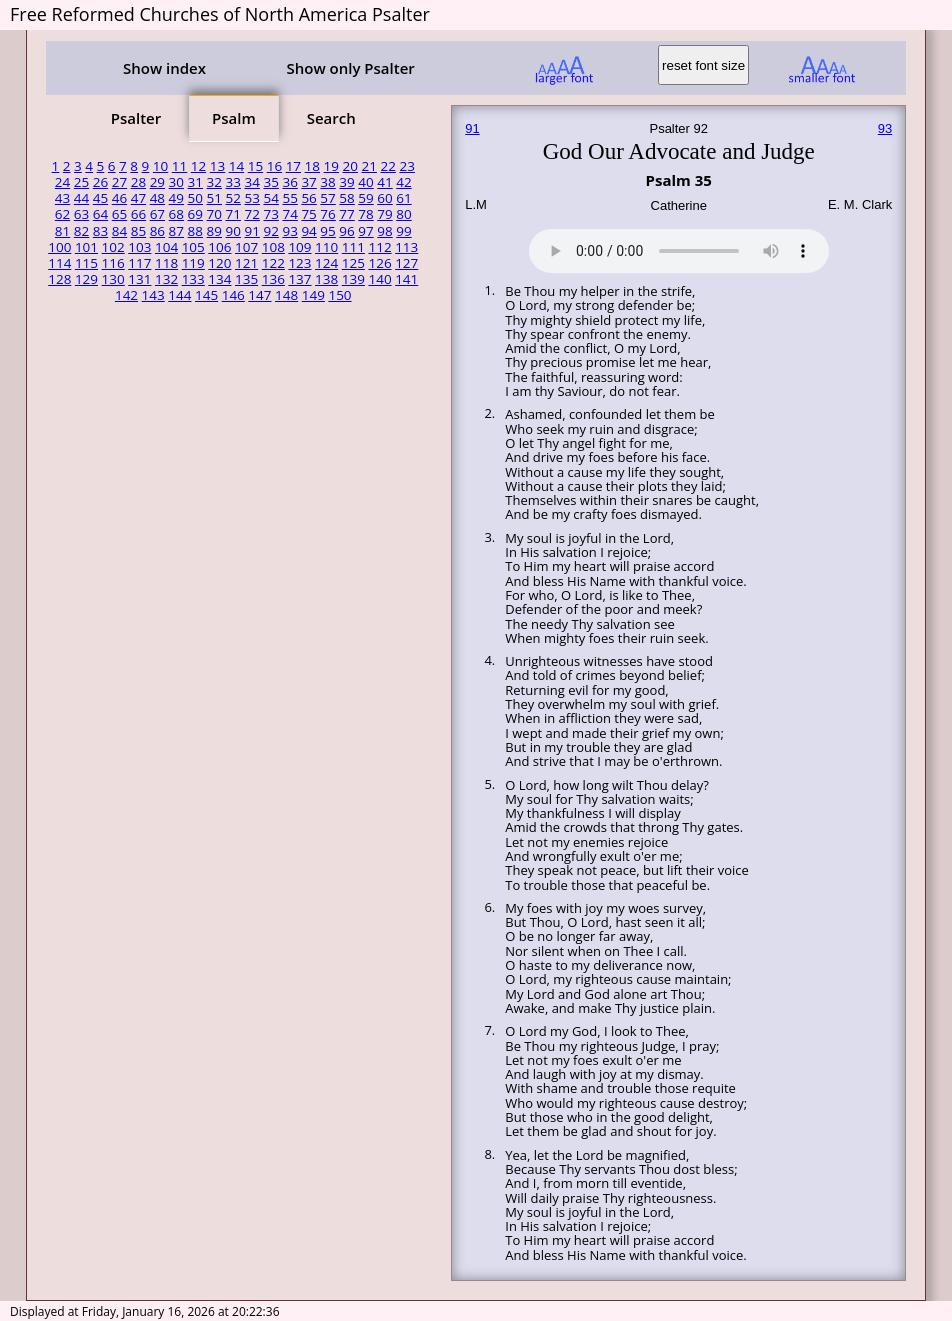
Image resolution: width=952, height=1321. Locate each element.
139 (353, 279)
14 (236, 166)
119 (193, 263)
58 (346, 198)
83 (100, 231)
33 (233, 182)
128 (59, 279)
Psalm (234, 118)
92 (270, 231)
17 (293, 166)
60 (384, 198)
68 (176, 214)
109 (299, 247)
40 (365, 182)
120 (219, 263)
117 (139, 263)
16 (274, 166)
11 (179, 166)
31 (195, 182)
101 (86, 247)
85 (138, 231)
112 (379, 247)
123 (299, 263)
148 (286, 295)
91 (251, 231)
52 (233, 198)
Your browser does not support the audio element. (679, 248)
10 (160, 166)
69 (195, 214)
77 (346, 214)
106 (219, 247)
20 (350, 166)
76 (327, 214)
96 (346, 231)
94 (308, 231)
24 (62, 182)
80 (403, 214)
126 (379, 263)
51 (214, 198)
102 (113, 247)
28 (138, 182)
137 (299, 279)
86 (157, 231)
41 (384, 182)
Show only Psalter (350, 68)
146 (233, 295)
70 (214, 214)
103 (139, 247)
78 (365, 214)
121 (246, 263)
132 (166, 279)
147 (259, 295)
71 (233, 214)
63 (81, 214)
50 (195, 198)
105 (193, 247)
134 (219, 279)
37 (308, 182)
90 (233, 231)
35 (270, 182)
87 (176, 231)
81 (62, 231)
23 (406, 166)
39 (346, 182)
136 (273, 279)
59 (365, 198)
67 (157, 214)
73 (270, 214)
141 (406, 279)
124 (326, 263)
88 (195, 231)
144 (179, 295)
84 (119, 231)
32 (214, 182)
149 (313, 295)
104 (166, 247)
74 (289, 214)
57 (327, 198)
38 (327, 182)
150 (339, 295)
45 (100, 198)
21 (369, 166)
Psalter (136, 118)
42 (403, 182)
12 (198, 166)
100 (59, 247)
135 (246, 279)
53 (251, 198)
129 (86, 279)
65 (119, 214)
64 (100, 214)
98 (384, 231)
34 (251, 182)
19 (331, 166)
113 (406, 247)
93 (289, 231)
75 (308, 214)
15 (255, 166)
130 (113, 279)
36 (289, 182)
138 (326, 279)
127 (406, 263)
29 (157, 182)
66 (138, 214)
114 (59, 263)
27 (119, 182)
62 (62, 214)
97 (365, 231)
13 (217, 166)
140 (379, 279)
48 (157, 198)
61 (403, 198)
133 (193, 279)
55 (289, 198)
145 (206, 295)
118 (166, 263)
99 (403, 231)
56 (308, 198)
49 (176, 198)
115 (86, 263)
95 (327, 231)
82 (81, 231)
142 (126, 295)
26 (100, 182)
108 (273, 247)
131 (139, 279)
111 (353, 247)
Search (331, 118)
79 (384, 214)
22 (387, 166)
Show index (164, 68)
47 (138, 198)
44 (81, 198)
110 (326, 247)
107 (246, 247)
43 (62, 198)
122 (273, 263)
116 (113, 263)
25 (81, 182)
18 (312, 166)
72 (251, 214)
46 (119, 198)
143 (153, 295)
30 (176, 182)
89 (214, 231)
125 (353, 263)
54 (270, 198)
